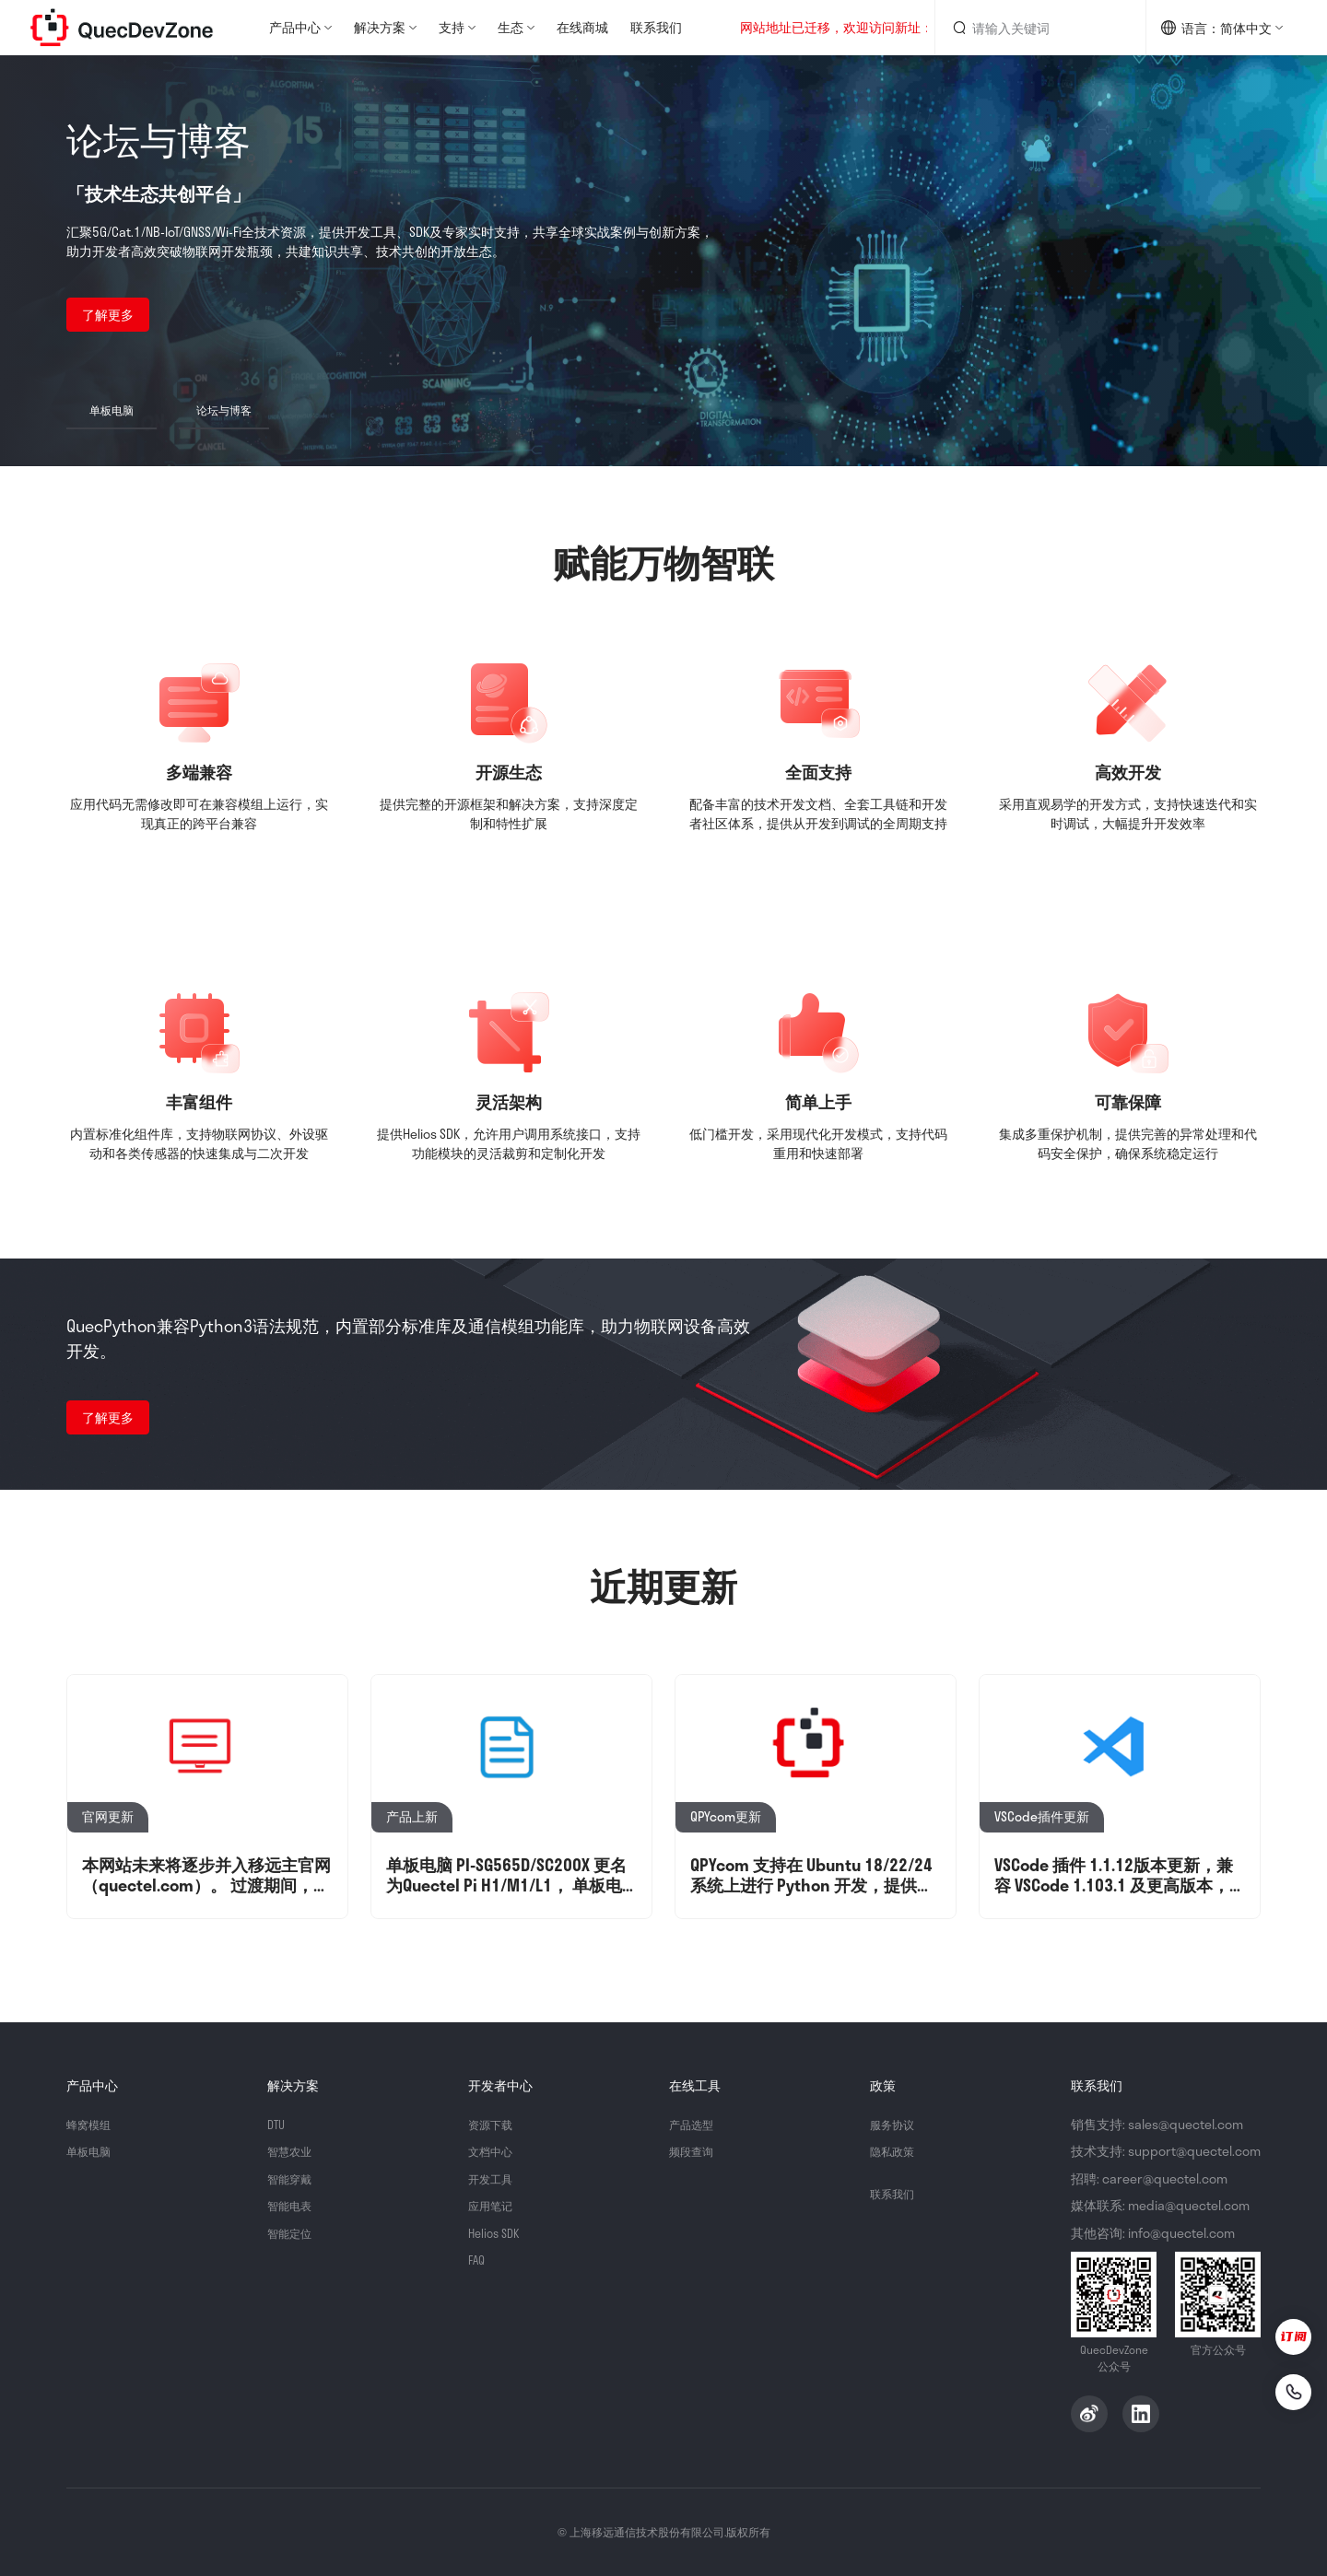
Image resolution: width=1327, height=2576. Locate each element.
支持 (451, 27)
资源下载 (494, 2124)
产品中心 (295, 27)
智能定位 (293, 2232)
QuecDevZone (121, 28)
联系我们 (656, 27)
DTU (277, 2124)
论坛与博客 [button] (224, 410)
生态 (510, 27)
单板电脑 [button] (111, 410)
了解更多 (108, 314)
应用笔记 (494, 2205)
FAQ (477, 2259)
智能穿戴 (293, 2178)
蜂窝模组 (92, 2124)
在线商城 (582, 27)
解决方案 (379, 27)
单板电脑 (92, 2150)
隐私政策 (896, 2150)
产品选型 (695, 2124)
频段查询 (695, 2150)
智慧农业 (293, 2150)
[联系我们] (1283, 2388)
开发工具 (494, 2178)
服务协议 (896, 2124)
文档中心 (494, 2150)
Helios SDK (496, 2232)
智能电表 (293, 2205)
